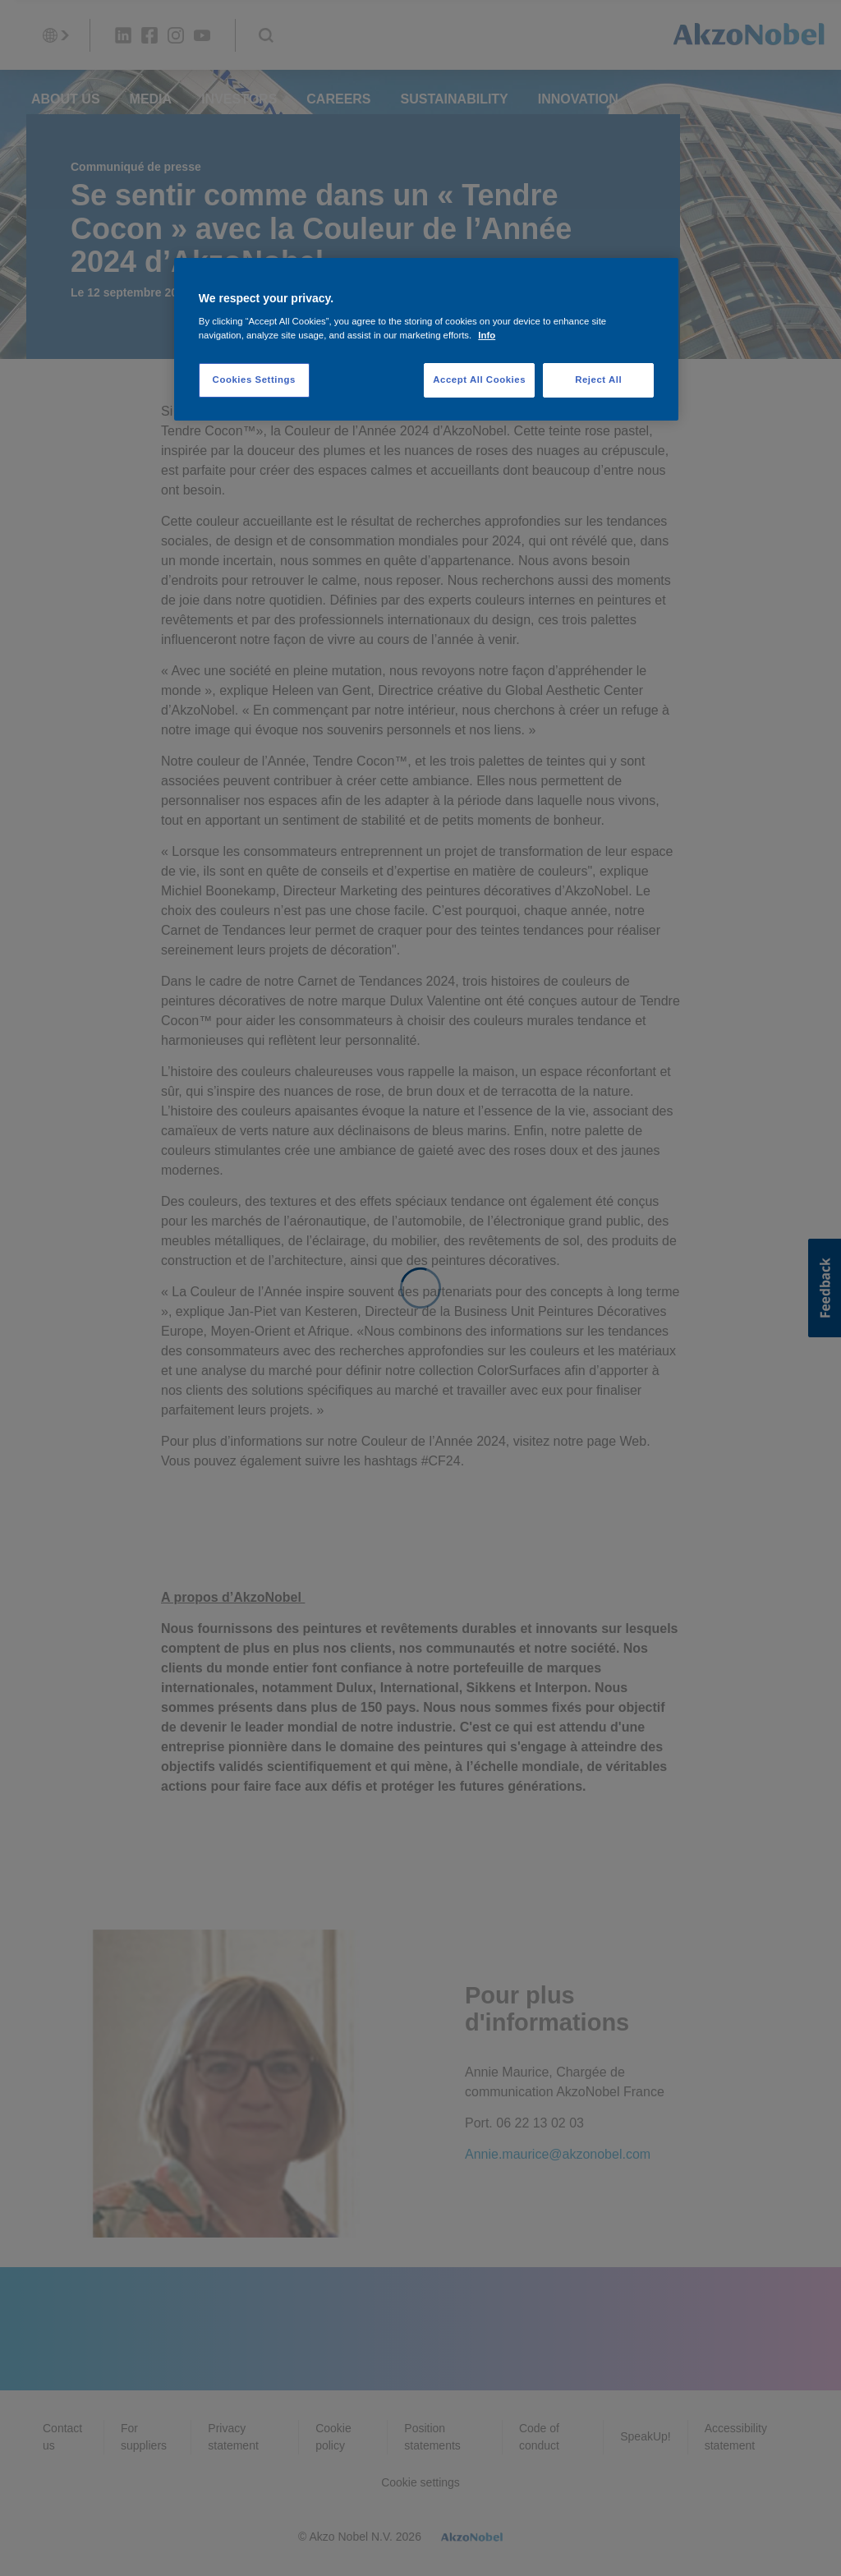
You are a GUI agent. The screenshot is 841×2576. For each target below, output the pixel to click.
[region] (426, 339)
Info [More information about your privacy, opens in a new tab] (486, 335)
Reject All (598, 379)
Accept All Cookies (479, 379)
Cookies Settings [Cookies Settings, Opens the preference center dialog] (254, 379)
